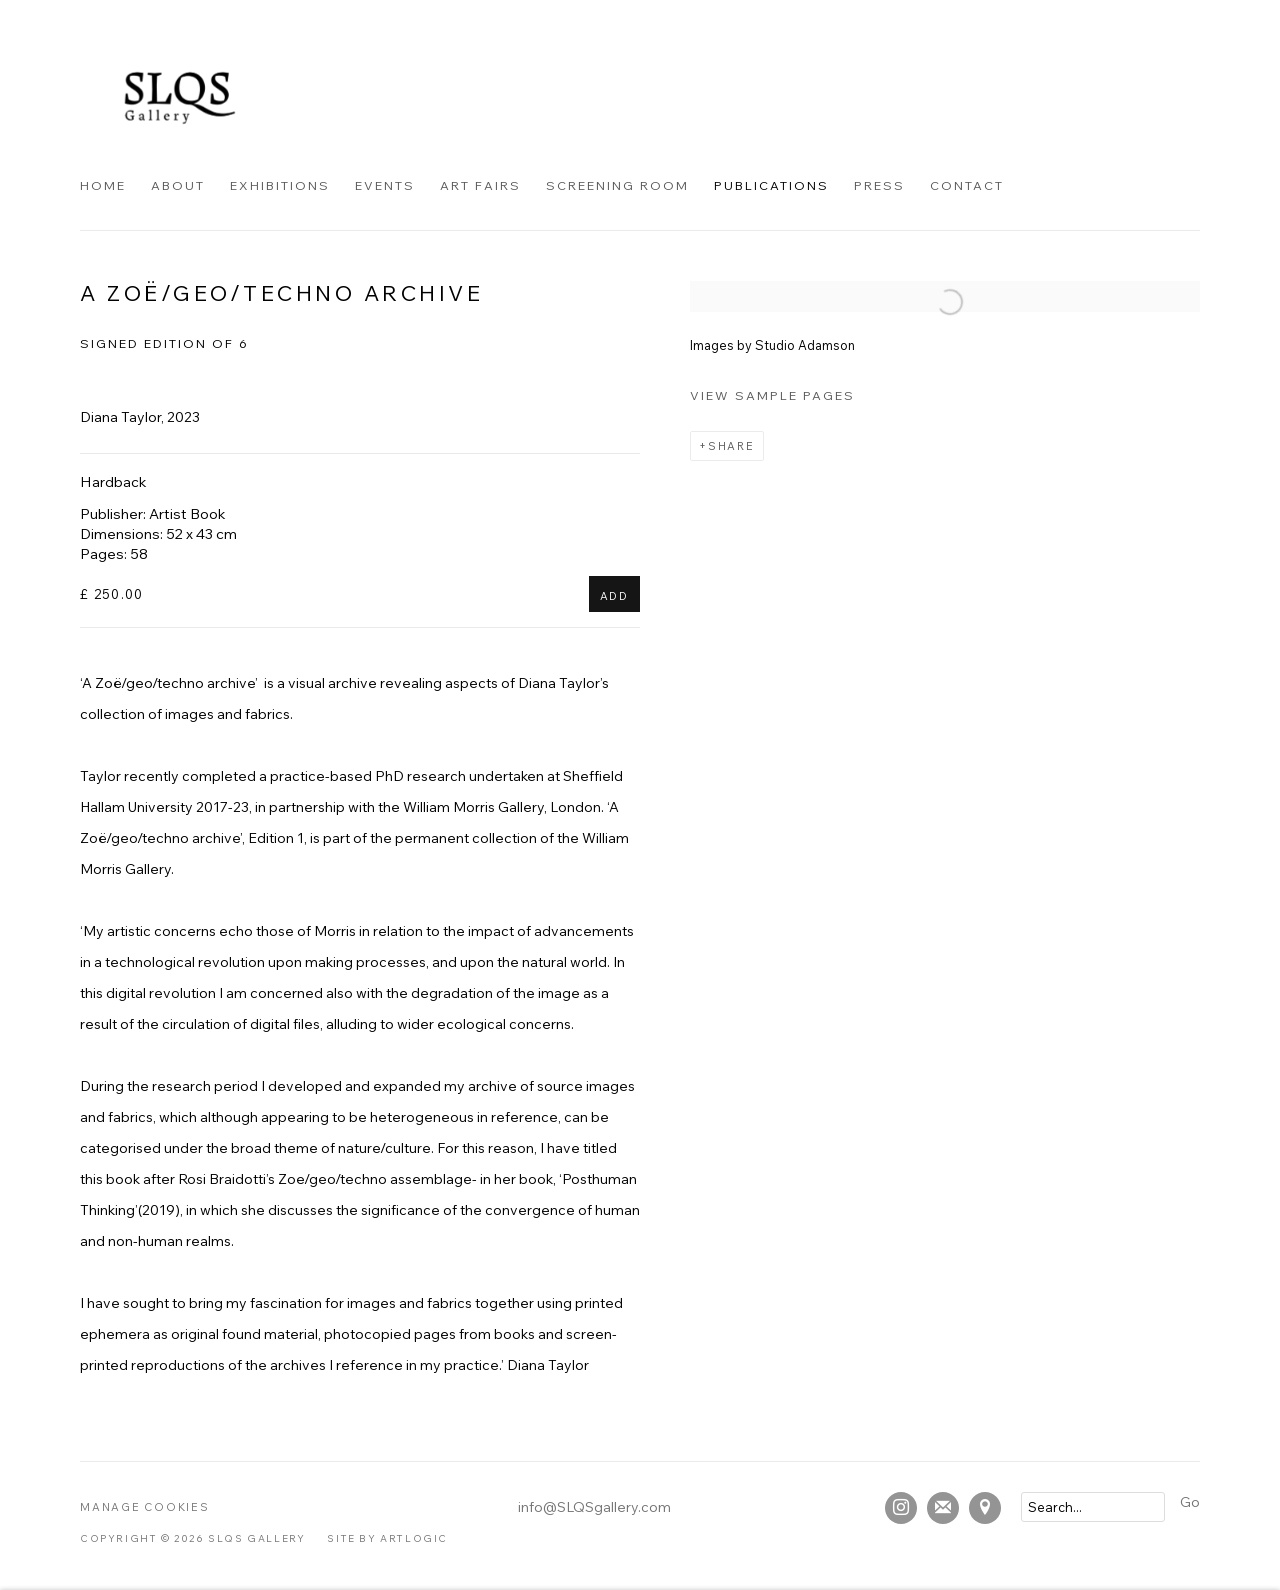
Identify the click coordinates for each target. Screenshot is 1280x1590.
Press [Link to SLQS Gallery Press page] (879, 185)
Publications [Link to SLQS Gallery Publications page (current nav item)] (771, 185)
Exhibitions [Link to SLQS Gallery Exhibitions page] (280, 185)
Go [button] (1190, 1502)
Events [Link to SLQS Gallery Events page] (385, 185)
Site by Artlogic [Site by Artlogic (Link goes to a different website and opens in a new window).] (387, 1538)
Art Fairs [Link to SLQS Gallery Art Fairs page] (480, 185)
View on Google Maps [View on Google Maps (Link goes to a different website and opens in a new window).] (985, 1508)
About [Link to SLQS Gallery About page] (178, 185)
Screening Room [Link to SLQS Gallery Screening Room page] (617, 185)
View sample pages (772, 395)
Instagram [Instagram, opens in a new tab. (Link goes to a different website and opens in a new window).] (901, 1508)
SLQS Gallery (180, 98)
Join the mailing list (943, 1508)
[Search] (1093, 1507)
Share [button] (731, 446)
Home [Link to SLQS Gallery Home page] (103, 185)
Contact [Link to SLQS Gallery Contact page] (967, 185)
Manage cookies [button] (145, 1507)
